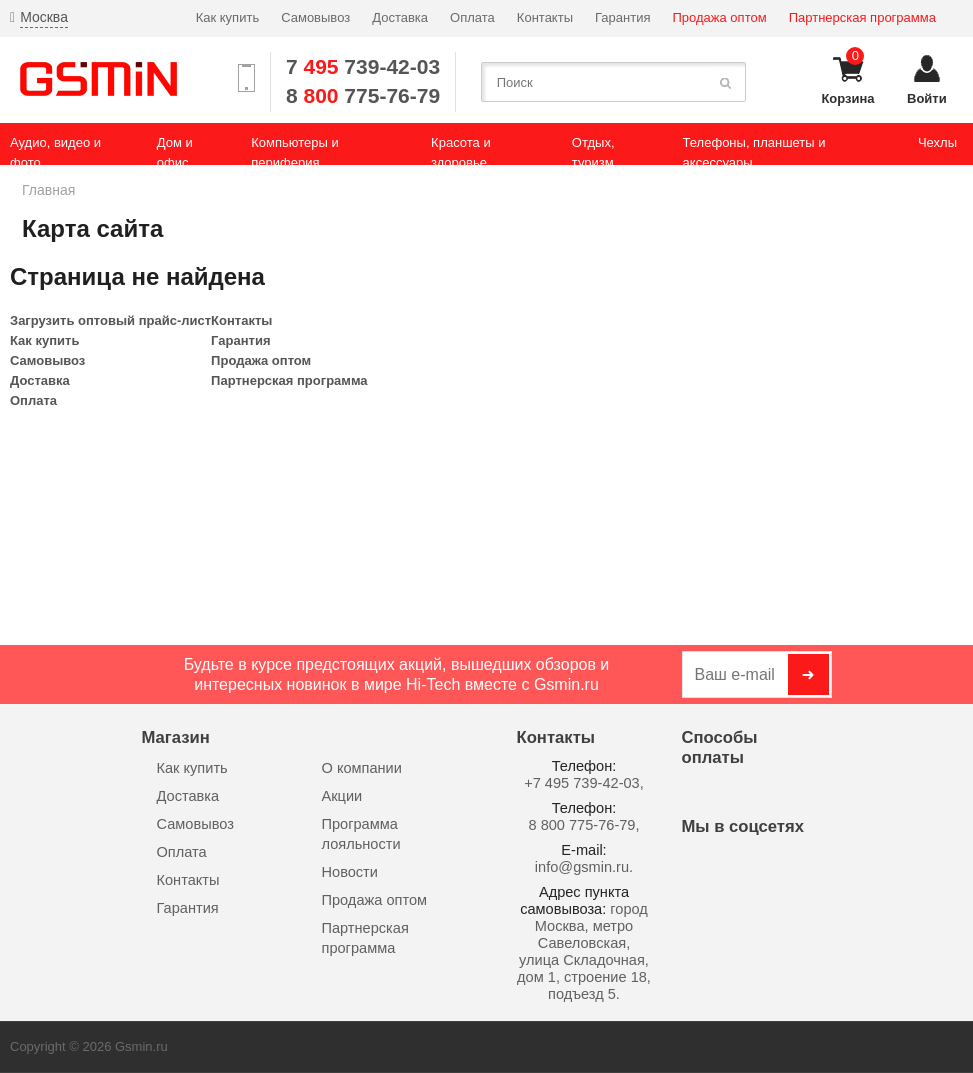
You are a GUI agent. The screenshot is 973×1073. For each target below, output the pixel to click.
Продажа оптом (720, 17)
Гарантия (622, 17)
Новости (350, 872)
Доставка (400, 17)
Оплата (472, 17)
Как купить (227, 17)
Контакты (545, 17)
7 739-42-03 (363, 66)
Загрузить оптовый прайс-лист (110, 320)
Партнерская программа (862, 17)
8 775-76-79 (363, 95)
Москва (44, 17)
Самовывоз (315, 17)
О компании (362, 768)
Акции (342, 796)
